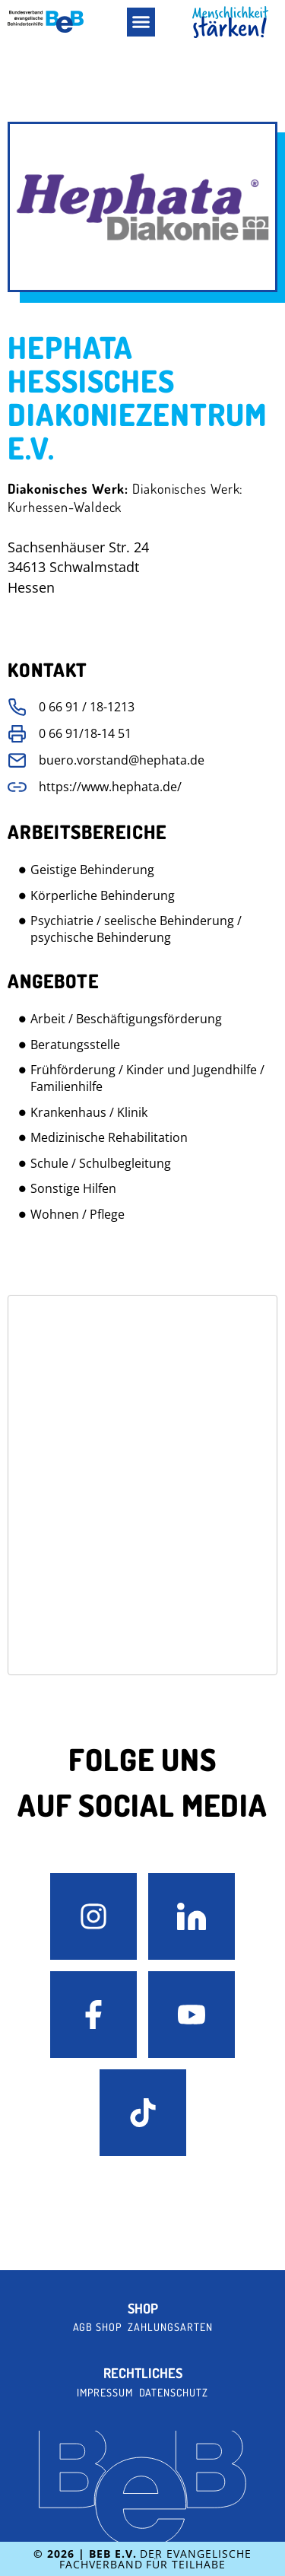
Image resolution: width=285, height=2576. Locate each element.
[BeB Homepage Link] (230, 22)
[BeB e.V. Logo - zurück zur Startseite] (46, 22)
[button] (141, 22)
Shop (143, 2309)
